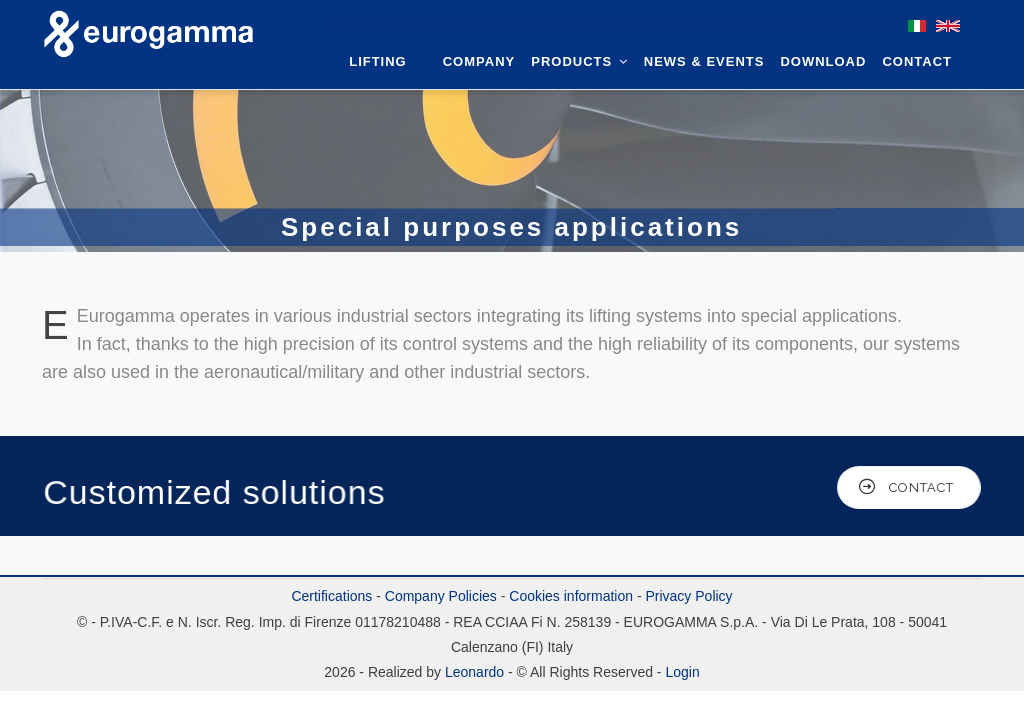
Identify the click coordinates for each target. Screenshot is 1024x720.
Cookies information (571, 596)
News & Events (704, 61)
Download (823, 61)
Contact (917, 61)
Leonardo (472, 672)
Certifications (331, 596)
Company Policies (441, 596)
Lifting (378, 61)
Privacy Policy (688, 596)
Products (579, 61)
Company (479, 61)
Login (682, 672)
